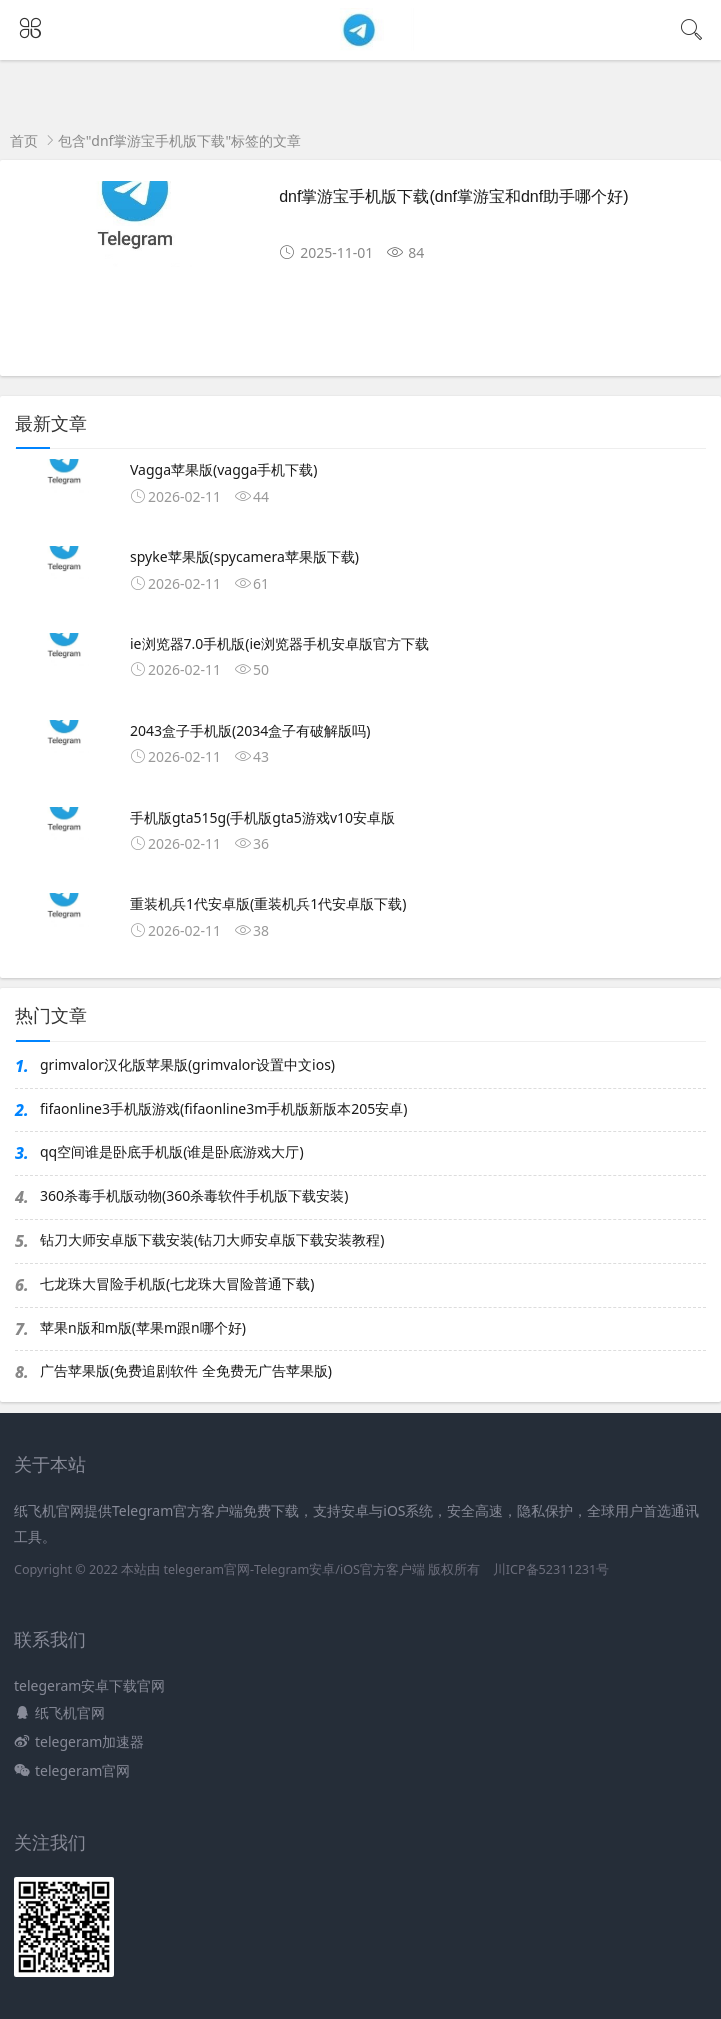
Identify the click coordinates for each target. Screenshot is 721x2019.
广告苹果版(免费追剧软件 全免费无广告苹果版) (186, 1370)
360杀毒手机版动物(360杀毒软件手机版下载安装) (194, 1195)
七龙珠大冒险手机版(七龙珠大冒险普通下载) (177, 1283)
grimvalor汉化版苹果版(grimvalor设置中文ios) (187, 1064)
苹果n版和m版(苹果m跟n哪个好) (143, 1327)
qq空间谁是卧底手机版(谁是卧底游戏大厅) (172, 1151)
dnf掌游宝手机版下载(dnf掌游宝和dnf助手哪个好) (453, 196)
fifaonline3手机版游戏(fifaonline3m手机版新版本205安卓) (224, 1108)
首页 (24, 140)
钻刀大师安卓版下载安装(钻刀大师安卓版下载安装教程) (212, 1239)
